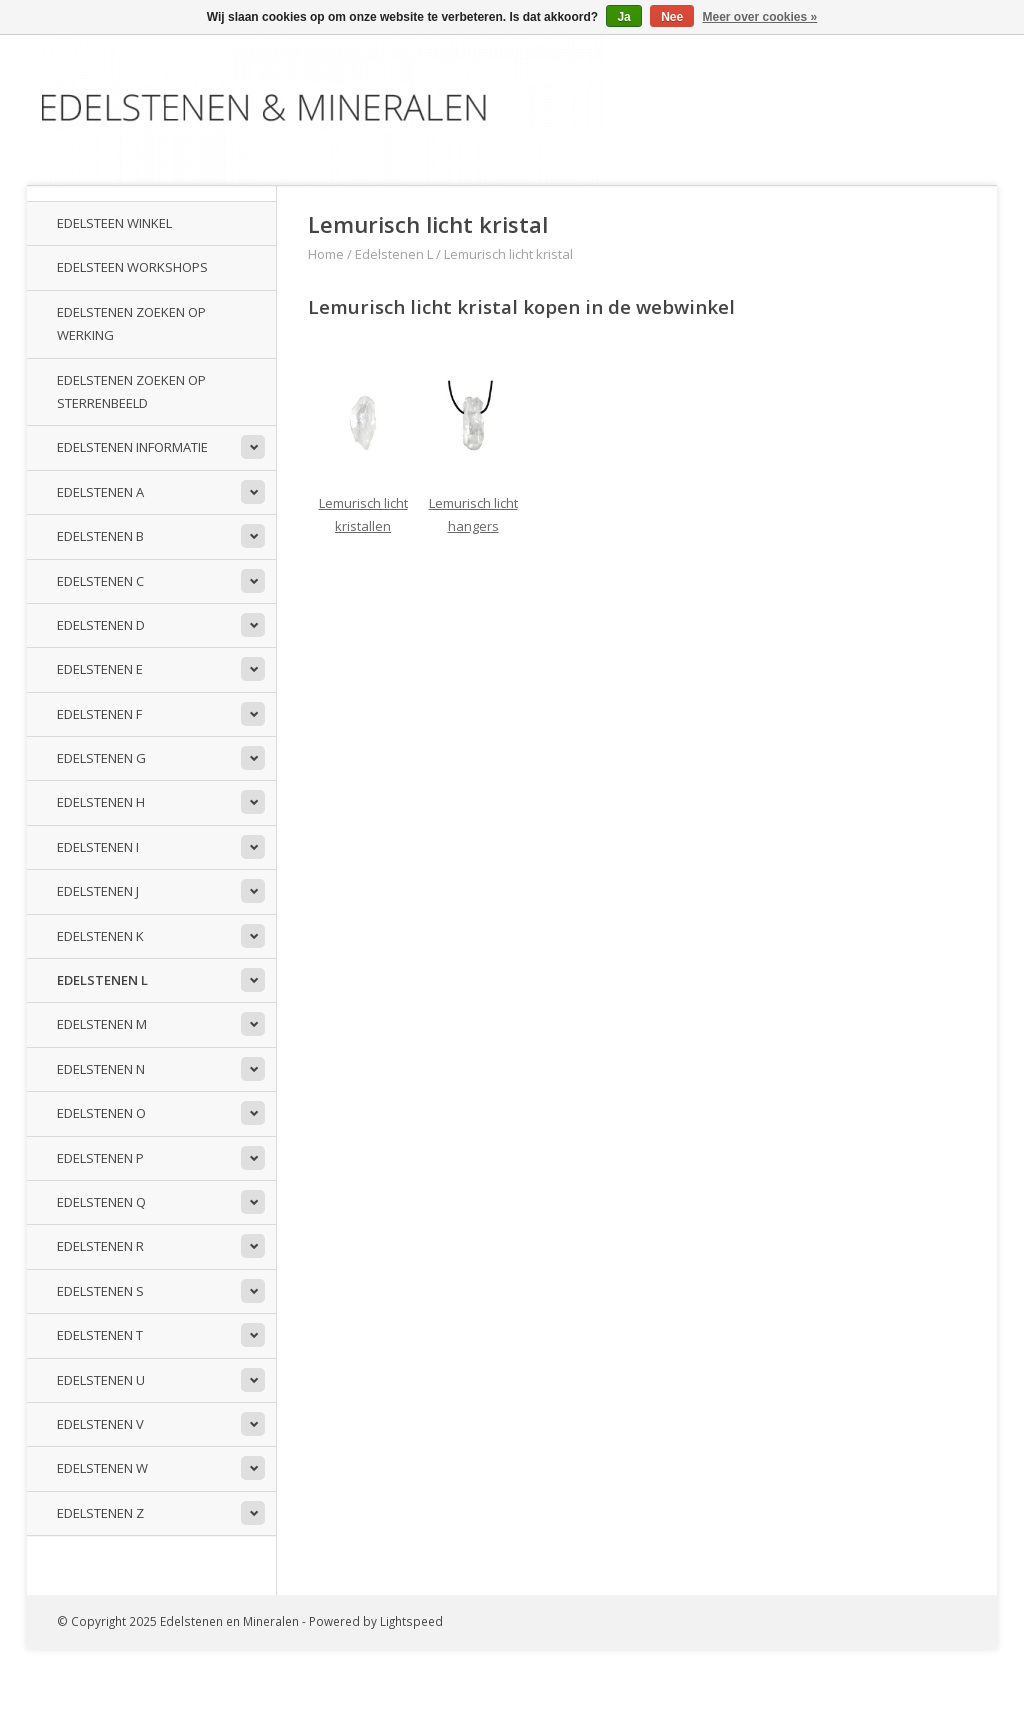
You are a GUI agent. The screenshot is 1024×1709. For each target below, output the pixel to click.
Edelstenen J (98, 891)
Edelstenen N (101, 1069)
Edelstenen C (100, 581)
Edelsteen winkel (114, 223)
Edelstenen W (102, 1468)
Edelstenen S (100, 1291)
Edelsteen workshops (132, 267)
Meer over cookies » (760, 17)
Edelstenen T (100, 1335)
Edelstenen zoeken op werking (131, 323)
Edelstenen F (99, 714)
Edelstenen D (101, 625)
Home (326, 254)
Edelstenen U (101, 1380)
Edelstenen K (100, 936)
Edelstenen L (102, 980)
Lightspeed (411, 1621)
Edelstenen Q (101, 1202)
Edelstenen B (100, 536)
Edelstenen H (101, 802)
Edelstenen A (100, 492)
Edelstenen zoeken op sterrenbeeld (131, 391)
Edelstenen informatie (132, 447)
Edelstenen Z (100, 1513)
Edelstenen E (100, 669)
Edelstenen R (100, 1246)
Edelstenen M (102, 1024)
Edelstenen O (101, 1113)
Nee (672, 17)
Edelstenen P (100, 1158)
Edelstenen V (100, 1424)
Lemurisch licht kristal (508, 254)
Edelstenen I (98, 847)
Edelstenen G (101, 758)
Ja (623, 17)
